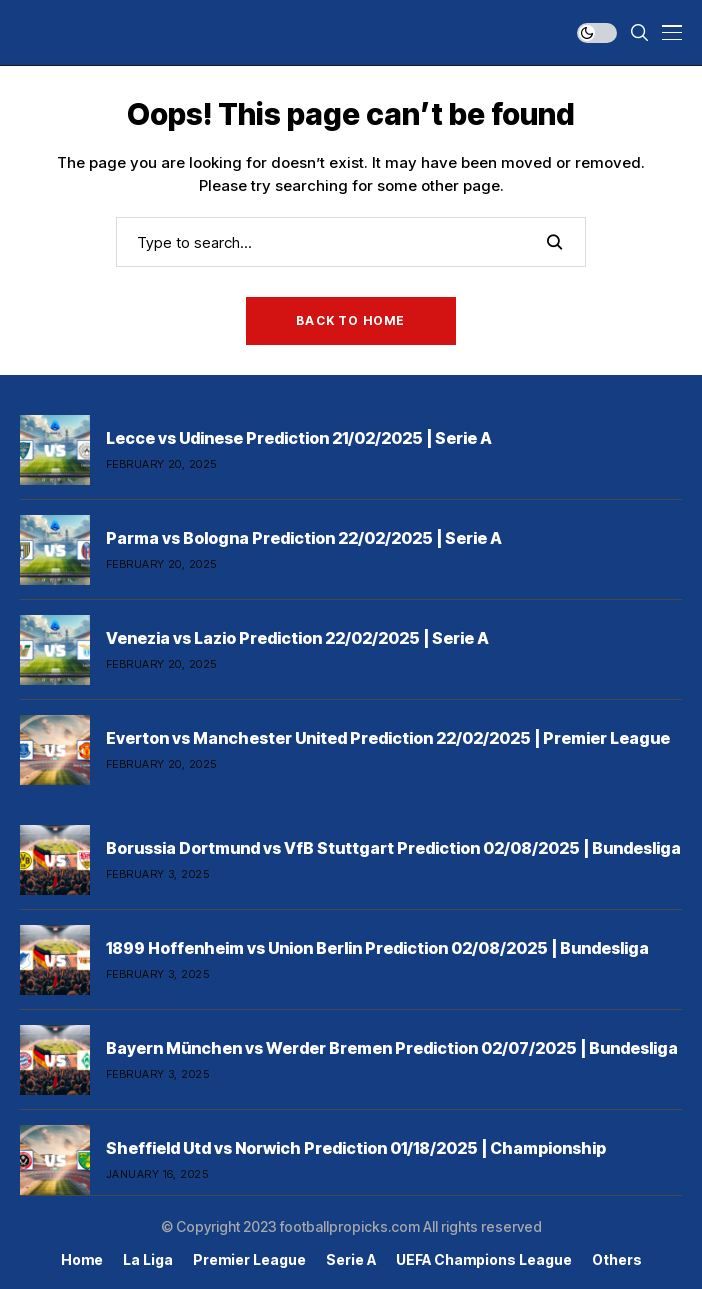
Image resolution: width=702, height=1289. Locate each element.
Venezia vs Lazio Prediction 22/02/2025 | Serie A (297, 638)
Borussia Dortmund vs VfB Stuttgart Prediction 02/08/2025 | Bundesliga (393, 848)
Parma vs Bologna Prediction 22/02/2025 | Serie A (304, 538)
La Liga (148, 1260)
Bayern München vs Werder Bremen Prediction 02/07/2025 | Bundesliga (392, 1048)
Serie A (351, 1260)
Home (82, 1260)
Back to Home (350, 320)
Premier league (249, 1260)
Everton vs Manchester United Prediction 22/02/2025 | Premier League (388, 738)
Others (617, 1260)
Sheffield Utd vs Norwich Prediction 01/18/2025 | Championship (356, 1148)
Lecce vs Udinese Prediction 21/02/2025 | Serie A (299, 438)
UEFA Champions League (484, 1260)
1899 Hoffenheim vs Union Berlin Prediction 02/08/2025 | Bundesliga (377, 948)
